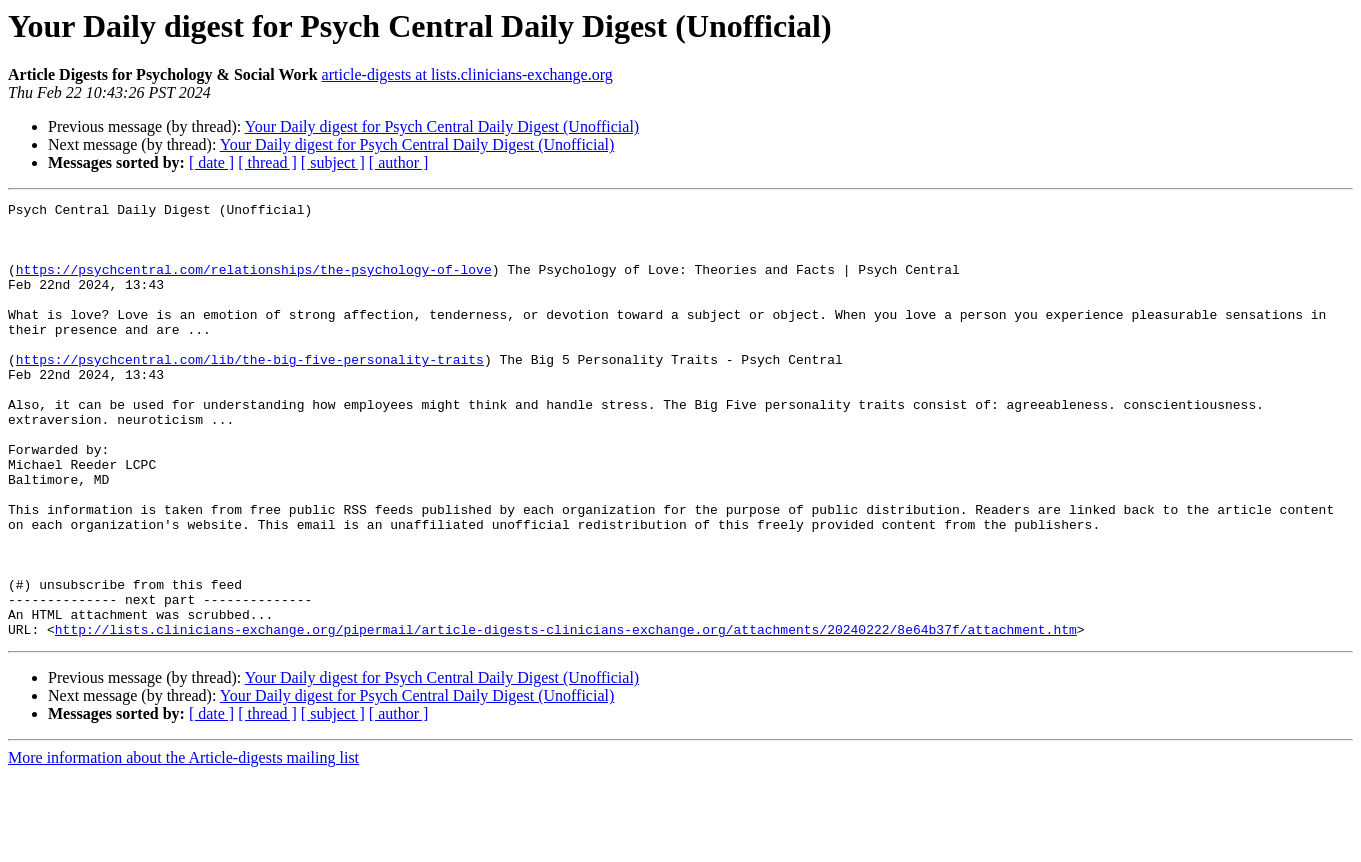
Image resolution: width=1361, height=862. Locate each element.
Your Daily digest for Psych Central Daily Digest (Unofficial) (442, 126)
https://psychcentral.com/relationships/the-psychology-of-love (254, 284)
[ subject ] (333, 162)
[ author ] (399, 162)
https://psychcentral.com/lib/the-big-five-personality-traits (250, 392)
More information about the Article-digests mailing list (183, 844)
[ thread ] (267, 162)
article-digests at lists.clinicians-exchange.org (467, 74)
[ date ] (211, 162)
